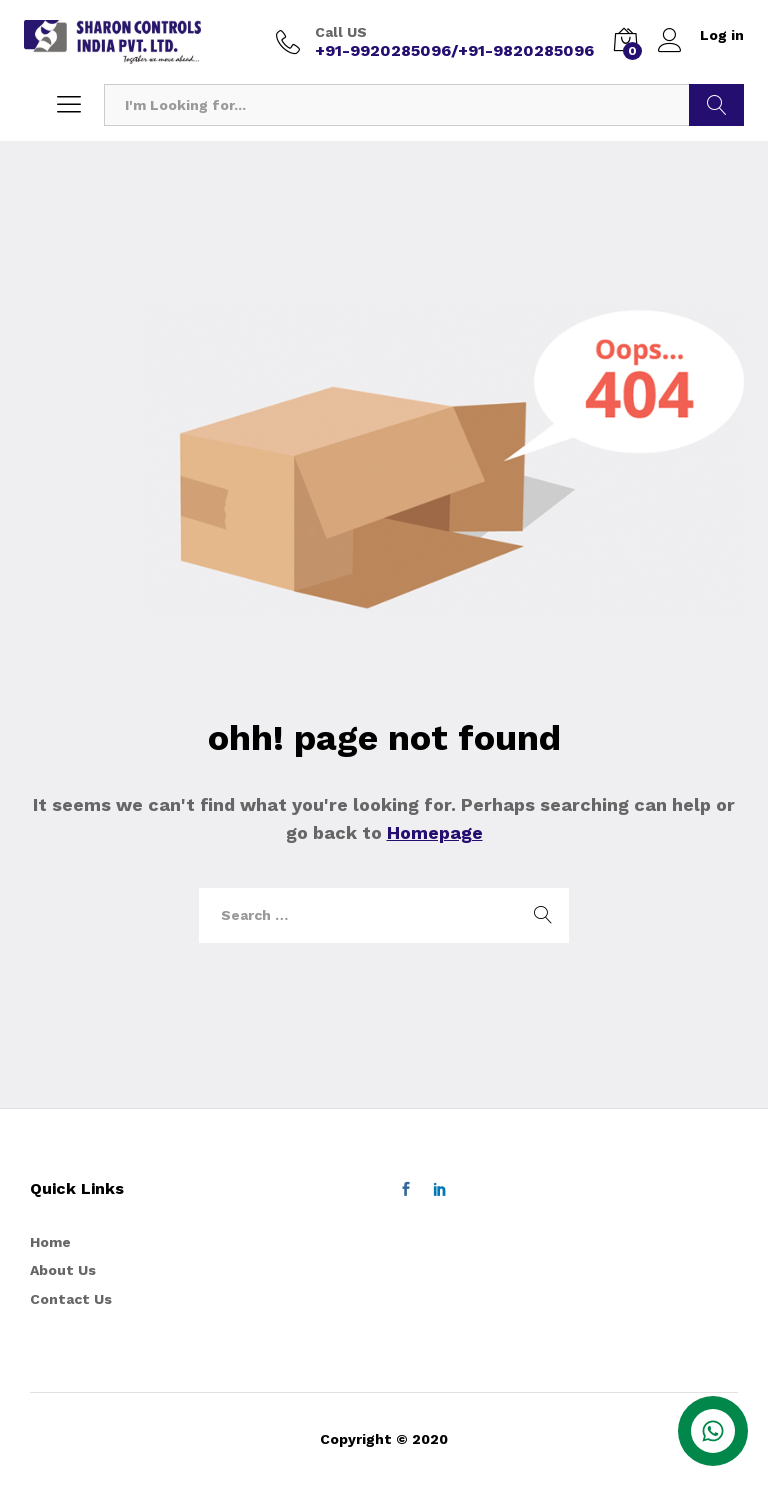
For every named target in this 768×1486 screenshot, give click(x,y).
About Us (63, 1270)
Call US (341, 32)
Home (50, 1242)
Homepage (435, 832)
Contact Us (71, 1299)
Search (716, 105)
